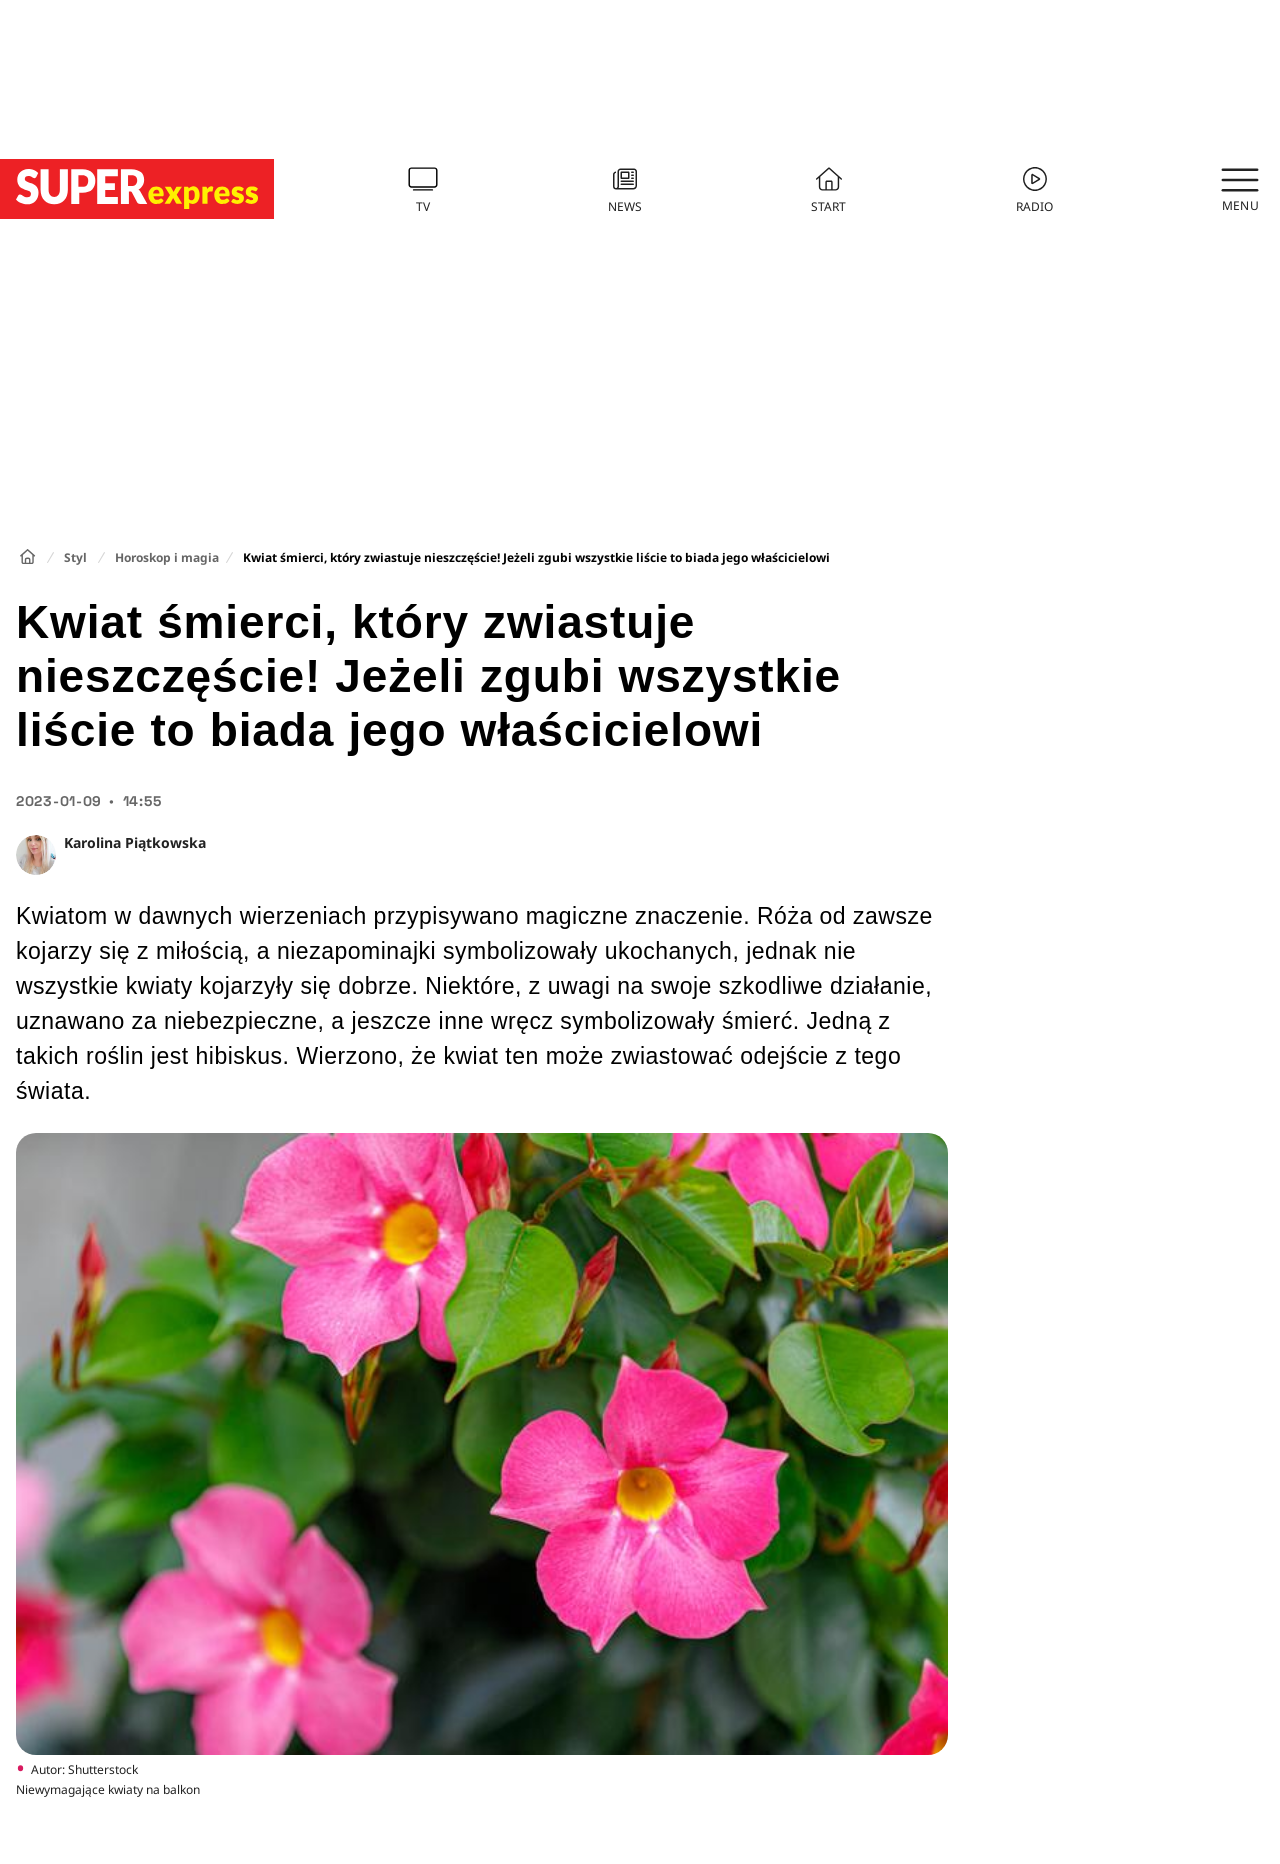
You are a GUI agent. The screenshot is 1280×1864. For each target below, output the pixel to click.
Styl (75, 557)
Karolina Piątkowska (135, 842)
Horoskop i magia (167, 557)
